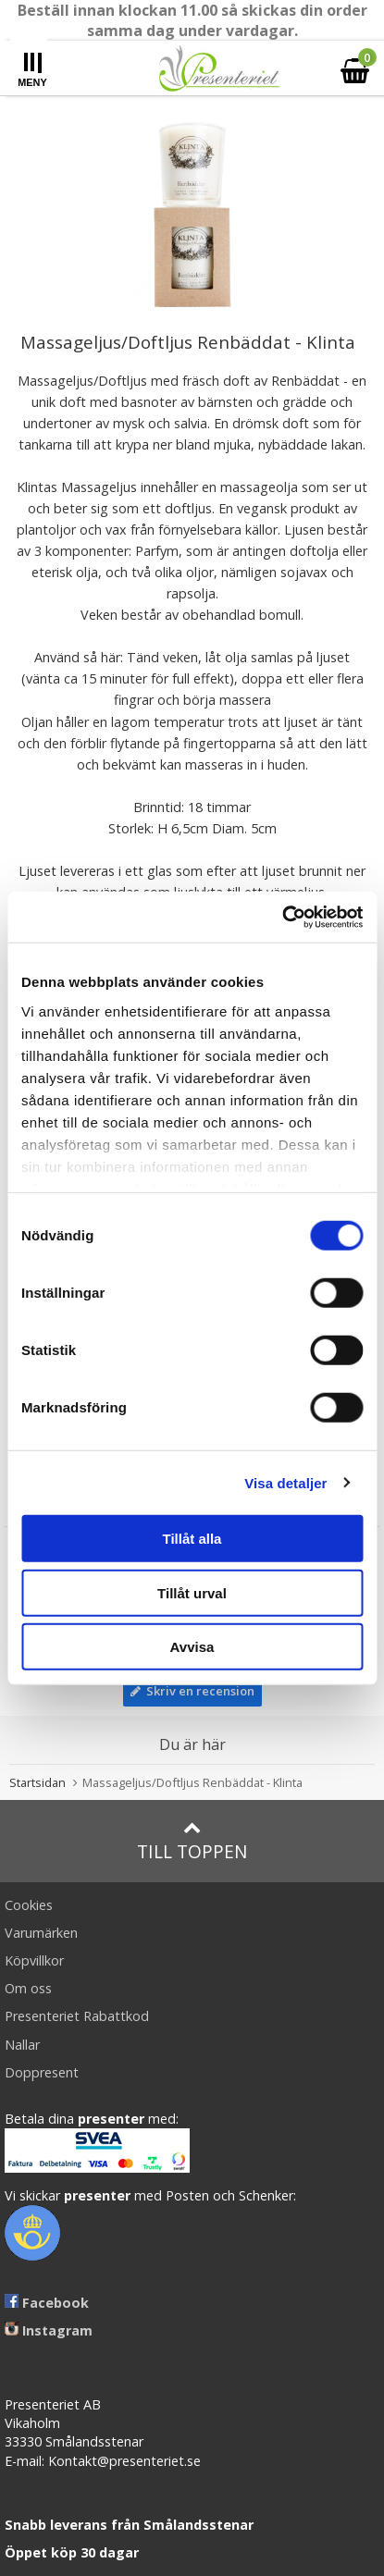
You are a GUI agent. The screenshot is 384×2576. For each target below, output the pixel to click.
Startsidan (37, 1782)
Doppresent (42, 2072)
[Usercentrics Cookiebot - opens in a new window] (282, 917)
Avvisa (192, 1647)
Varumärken (41, 1932)
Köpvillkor (34, 1960)
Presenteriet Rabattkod (77, 2016)
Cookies (29, 1905)
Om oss (28, 1988)
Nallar (22, 2044)
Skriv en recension (192, 1690)
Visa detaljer (285, 1482)
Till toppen (192, 1841)
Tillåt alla (192, 1539)
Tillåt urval (192, 1592)
